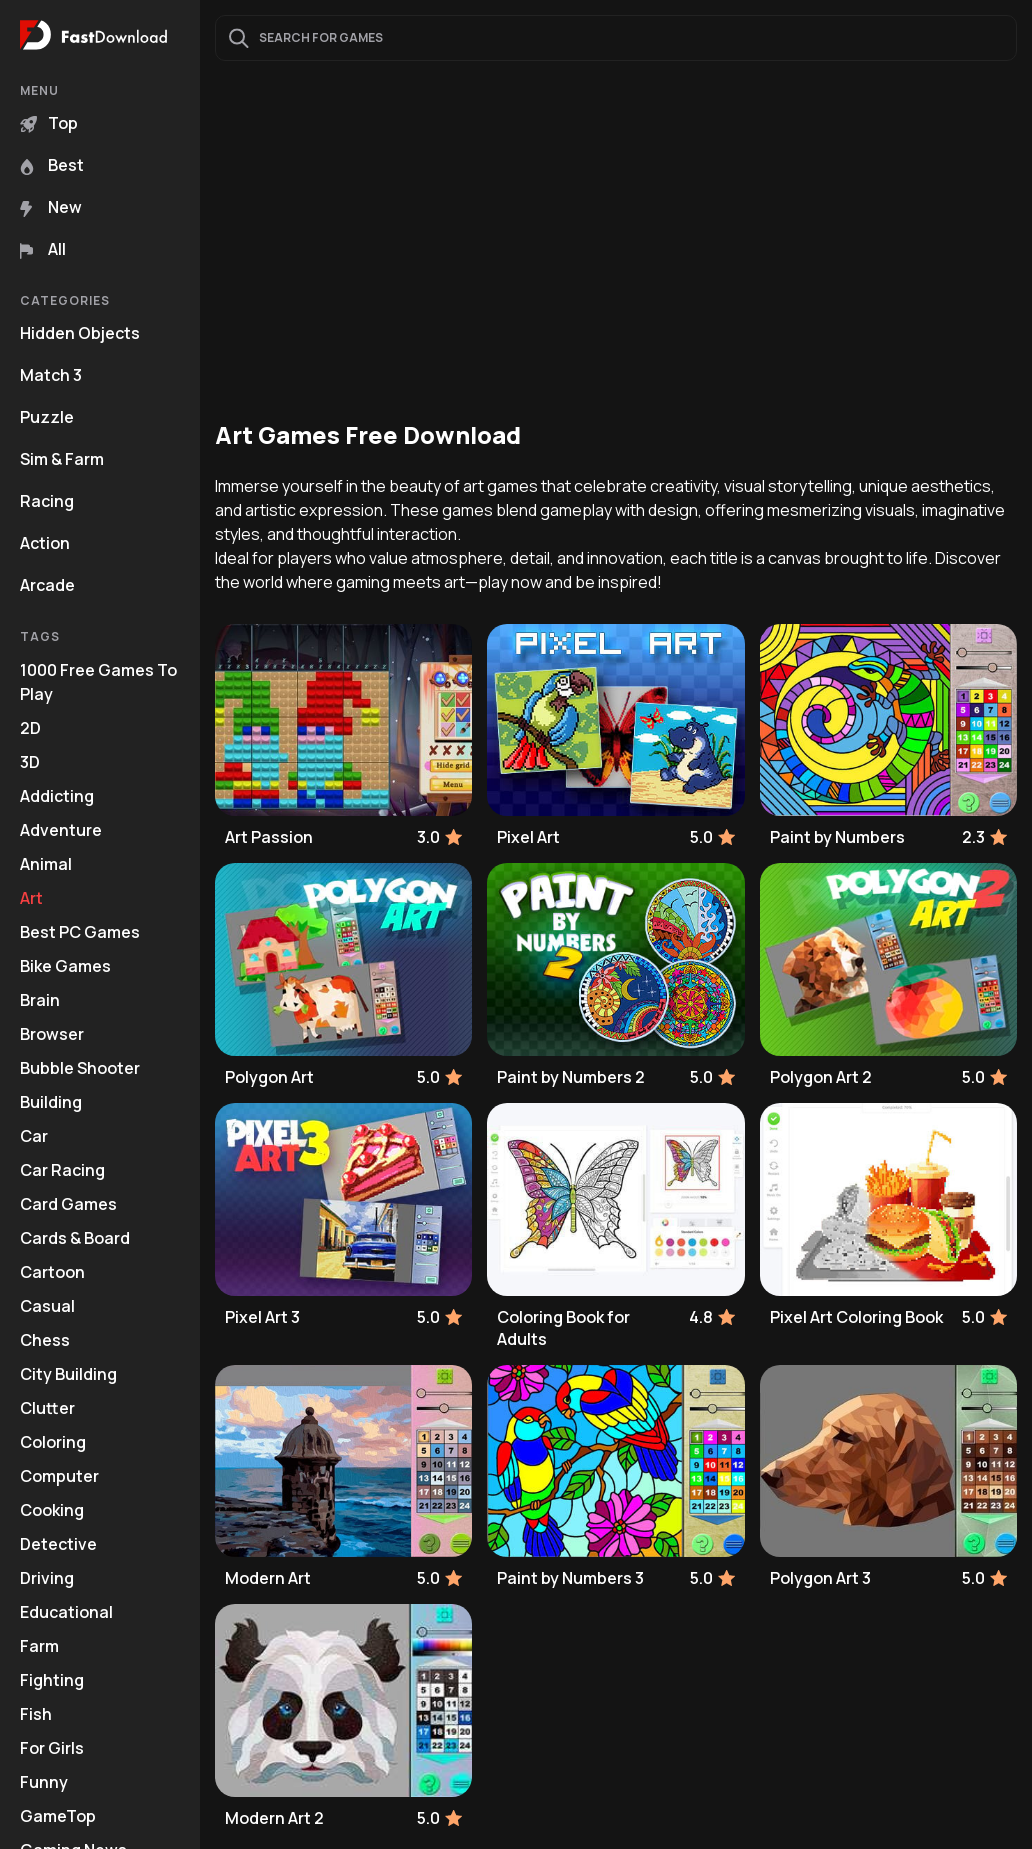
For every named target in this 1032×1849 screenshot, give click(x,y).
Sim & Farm (62, 459)
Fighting (52, 1680)
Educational (66, 1612)
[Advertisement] (616, 241)
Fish (36, 1714)
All (43, 249)
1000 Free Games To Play (98, 682)
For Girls (52, 1748)
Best (52, 165)
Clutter (47, 1408)
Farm (39, 1646)
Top (49, 123)
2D (30, 728)
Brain (40, 1000)
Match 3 (51, 375)
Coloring (53, 1442)
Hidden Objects (80, 333)
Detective (58, 1544)
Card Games (68, 1204)
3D (30, 762)
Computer (59, 1476)
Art (31, 898)
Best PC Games (80, 932)
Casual (47, 1306)
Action (45, 543)
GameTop (58, 1816)
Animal (46, 864)
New (51, 207)
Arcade (47, 585)
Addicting (57, 796)
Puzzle (47, 417)
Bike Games (65, 966)
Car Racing (62, 1170)
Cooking (52, 1510)
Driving (47, 1578)
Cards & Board (75, 1238)
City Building (68, 1374)
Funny (44, 1782)
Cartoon (52, 1272)
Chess (45, 1340)
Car (34, 1136)
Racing (47, 501)
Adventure (61, 830)
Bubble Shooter (80, 1068)
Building (51, 1102)
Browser (52, 1034)
